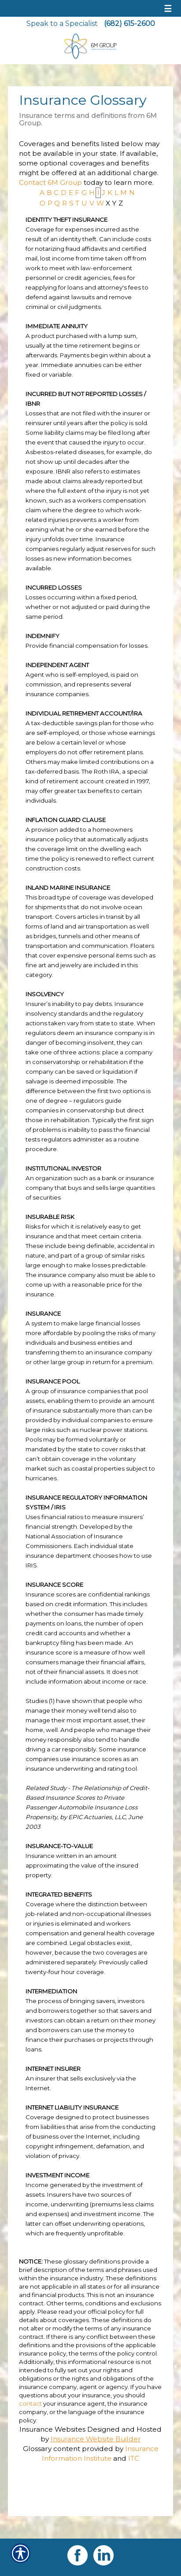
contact (30, 2403)
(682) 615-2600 (129, 23)
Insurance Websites (52, 2429)
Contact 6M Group (50, 182)
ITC (133, 2458)
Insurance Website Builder (96, 2439)
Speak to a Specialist (62, 23)
